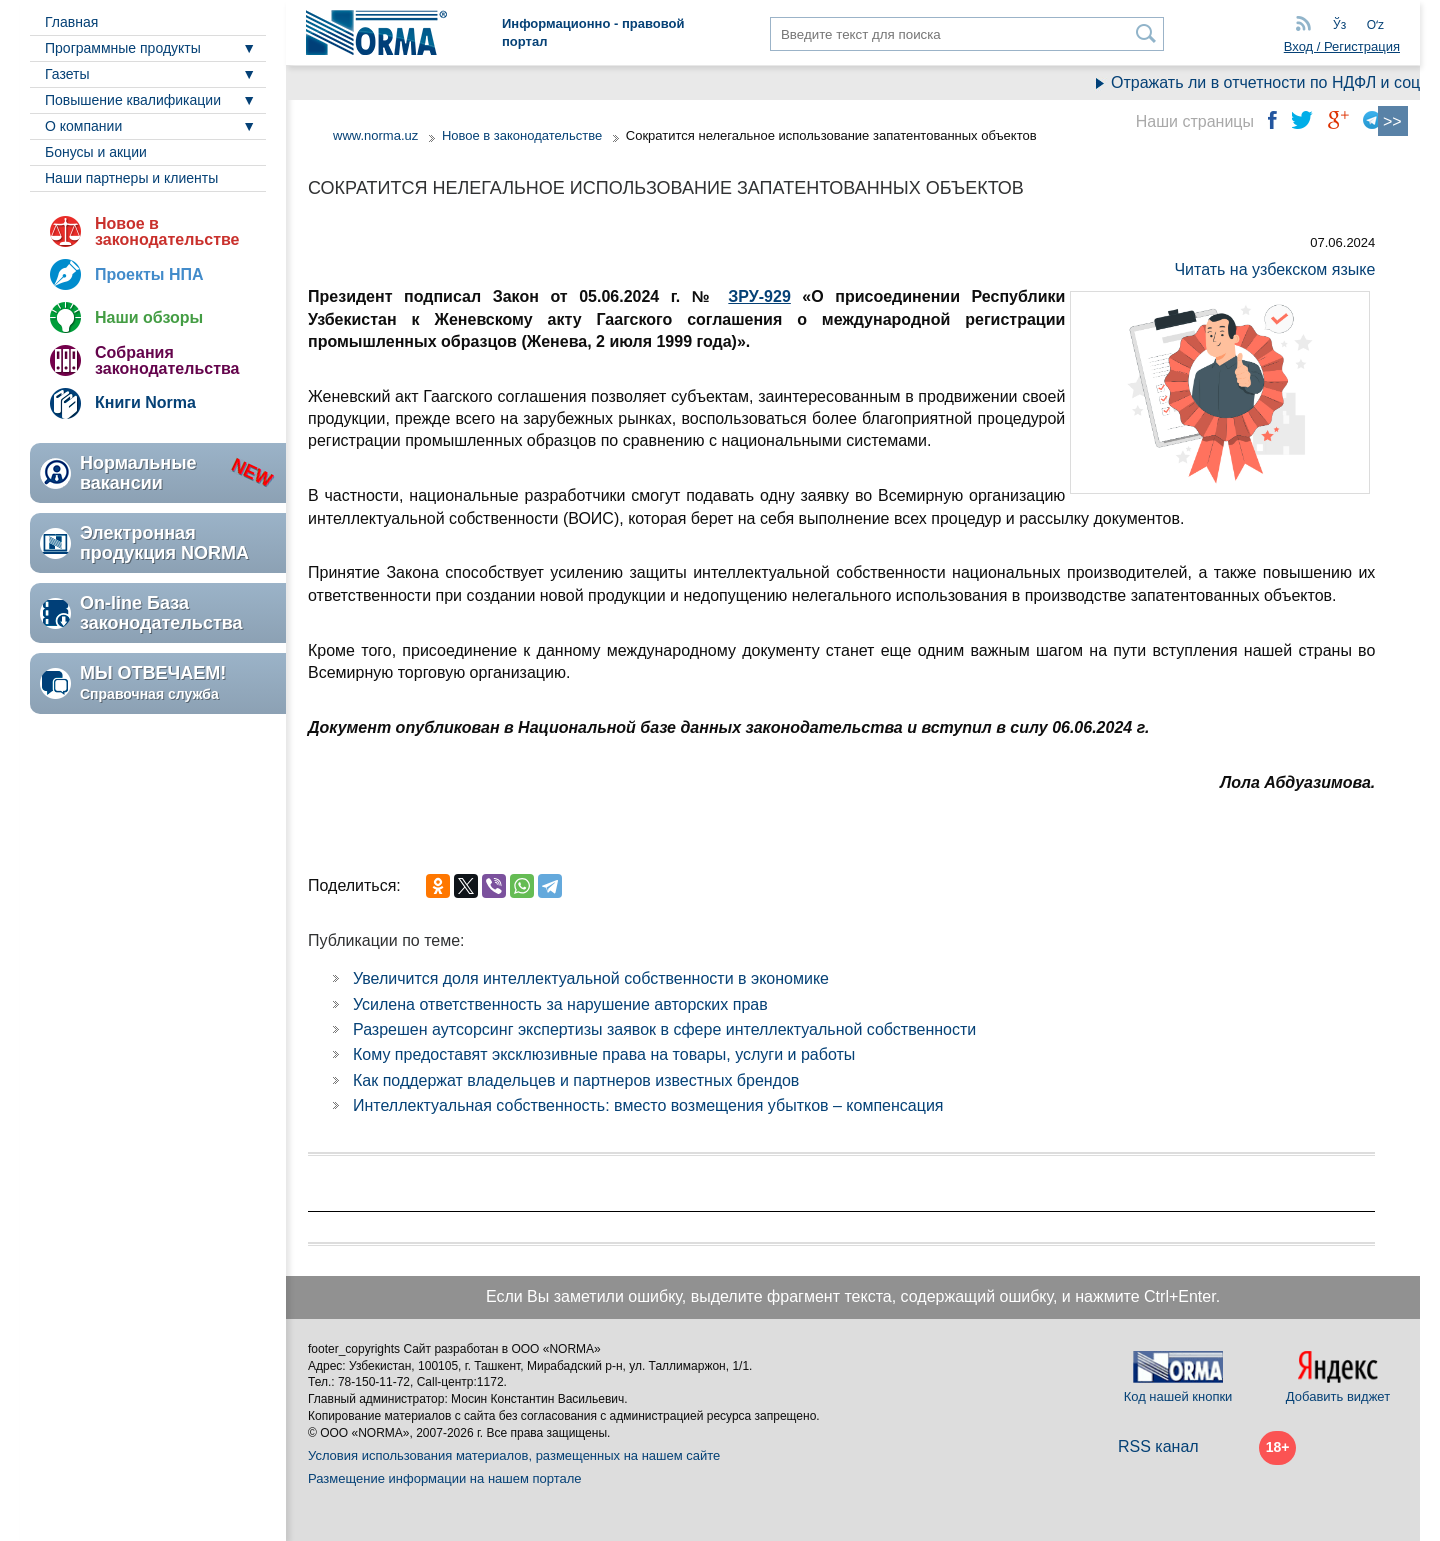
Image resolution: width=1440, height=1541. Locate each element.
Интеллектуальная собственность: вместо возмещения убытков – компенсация (648, 1105)
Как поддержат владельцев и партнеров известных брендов (576, 1080)
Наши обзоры (149, 317)
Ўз (1339, 25)
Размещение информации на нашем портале (445, 1478)
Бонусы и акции (96, 152)
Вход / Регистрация (1342, 46)
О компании (83, 126)
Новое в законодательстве (167, 231)
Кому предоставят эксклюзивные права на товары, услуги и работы (604, 1054)
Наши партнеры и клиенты (131, 178)
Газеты (67, 74)
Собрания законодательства (167, 360)
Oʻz (1375, 25)
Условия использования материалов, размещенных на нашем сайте (514, 1455)
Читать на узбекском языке (1274, 269)
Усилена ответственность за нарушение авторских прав (560, 1004)
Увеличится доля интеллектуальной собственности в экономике (591, 978)
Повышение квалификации (133, 100)
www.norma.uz (375, 135)
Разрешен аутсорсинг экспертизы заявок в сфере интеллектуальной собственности (664, 1029)
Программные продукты (123, 48)
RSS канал (1158, 1446)
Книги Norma (145, 402)
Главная (71, 22)
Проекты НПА (149, 274)
